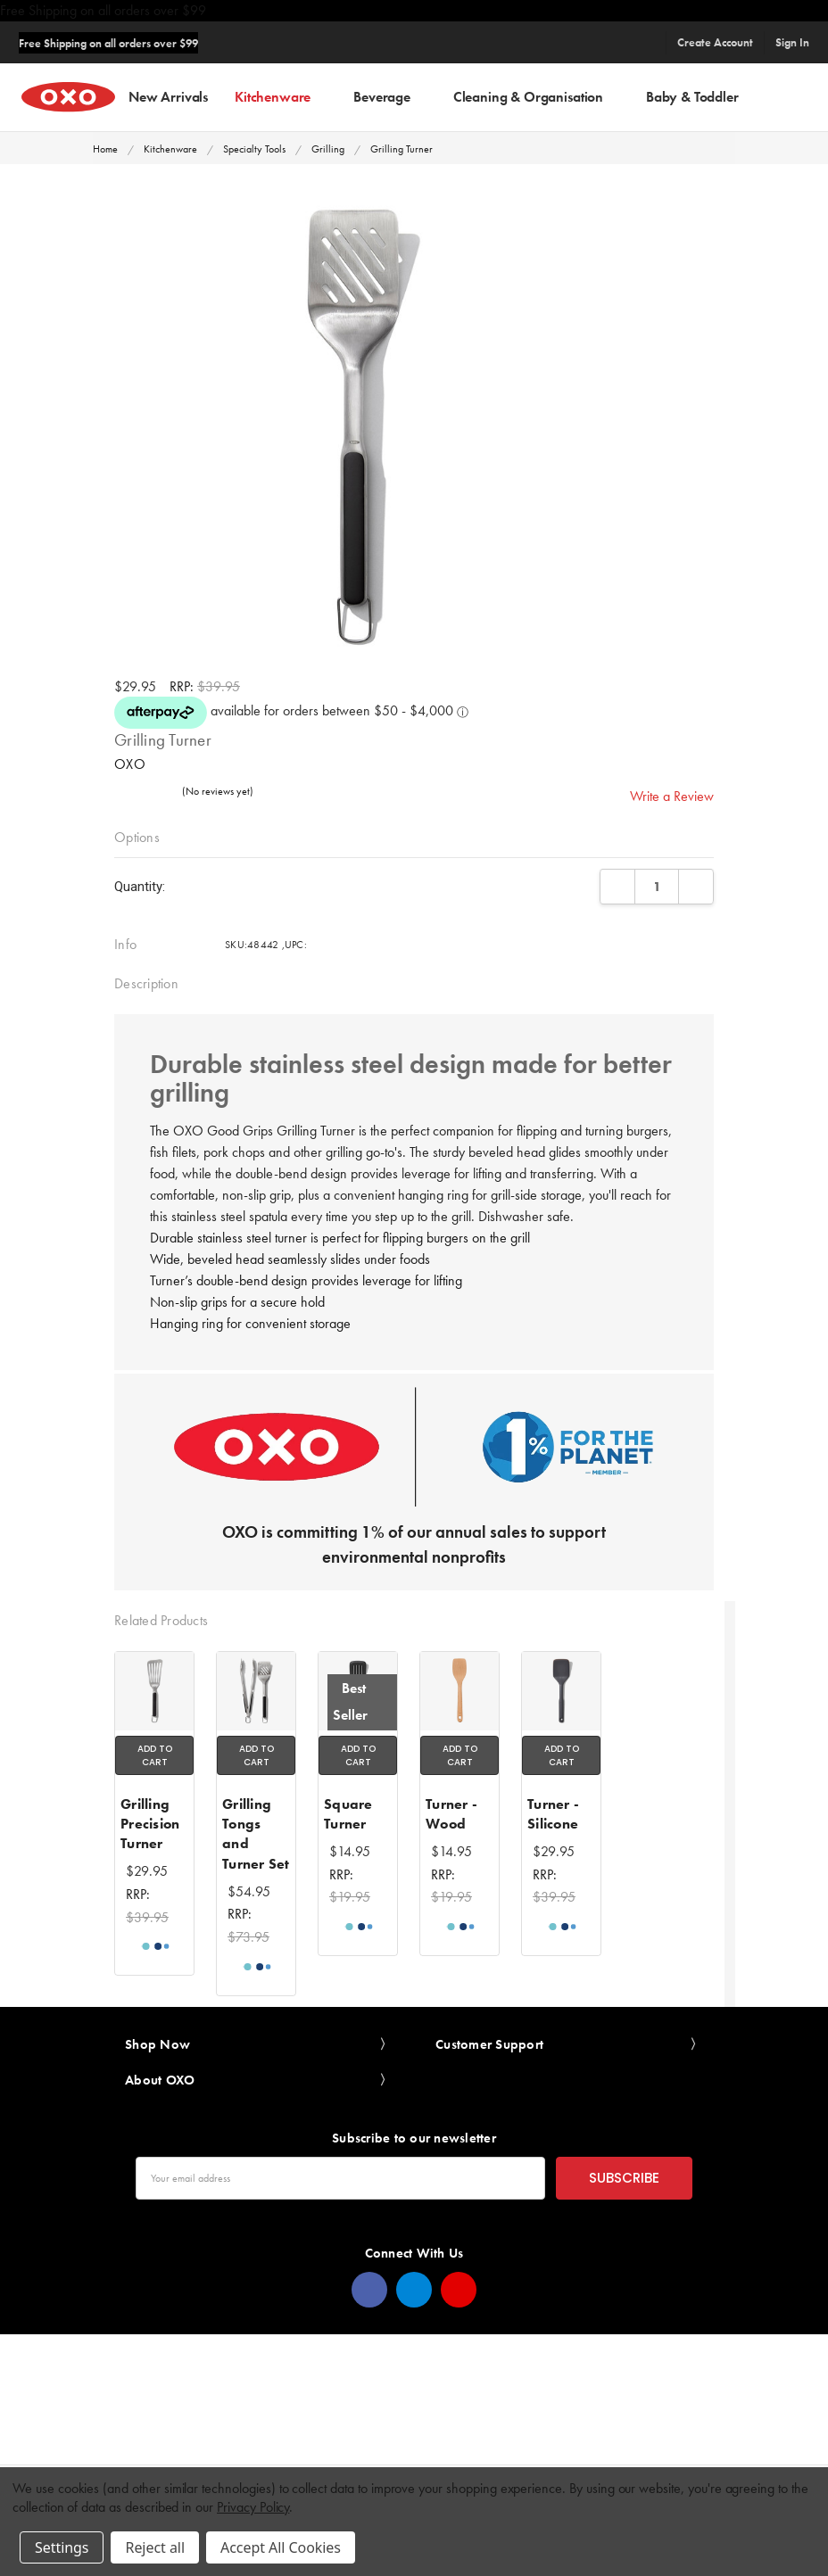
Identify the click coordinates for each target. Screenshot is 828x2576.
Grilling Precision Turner (149, 1824)
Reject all (154, 2547)
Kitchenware (281, 96)
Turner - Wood (451, 1814)
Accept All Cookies (280, 2547)
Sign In (792, 42)
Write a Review (672, 796)
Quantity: (139, 887)
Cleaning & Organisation (536, 96)
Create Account (715, 42)
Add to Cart (154, 1755)
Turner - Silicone (553, 1814)
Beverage (389, 96)
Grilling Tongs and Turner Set (256, 1834)
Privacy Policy (253, 2507)
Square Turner (348, 1814)
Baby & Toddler (700, 96)
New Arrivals (168, 96)
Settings (61, 2547)
